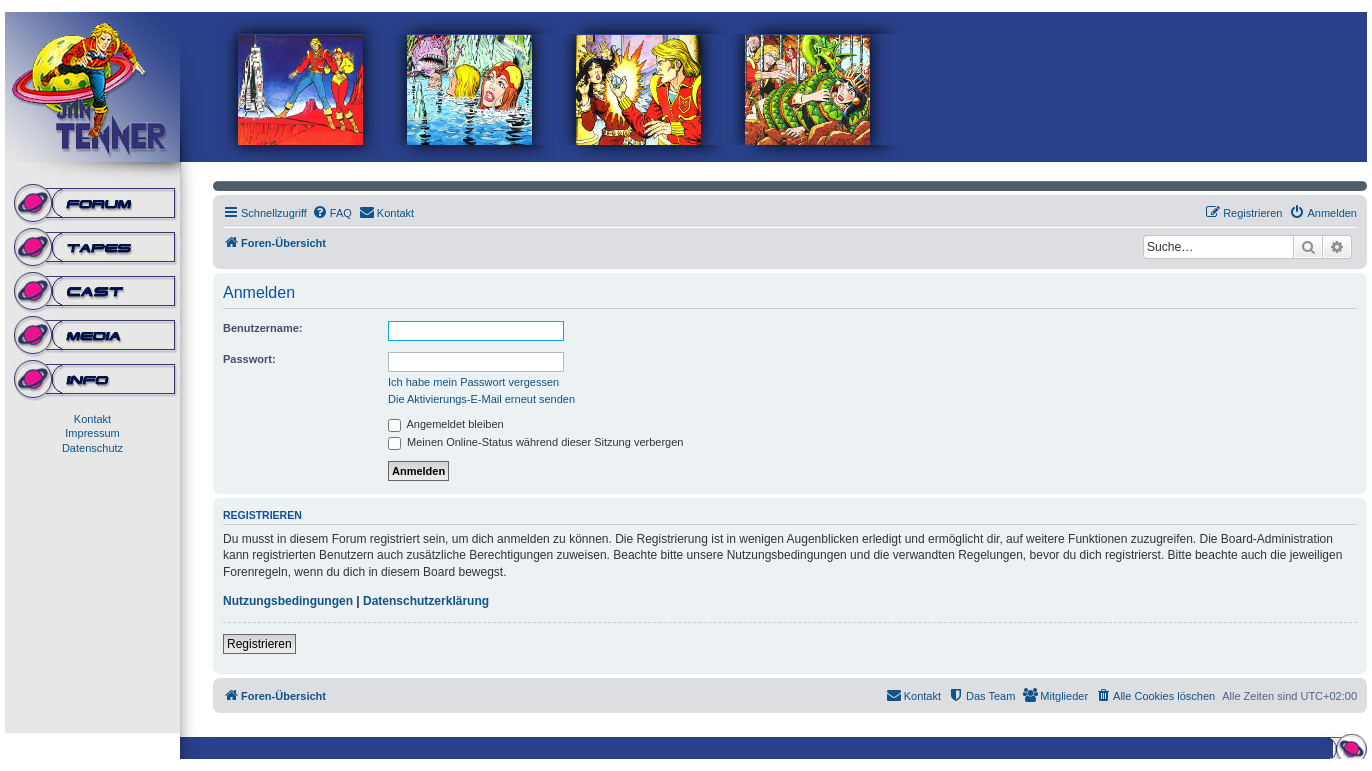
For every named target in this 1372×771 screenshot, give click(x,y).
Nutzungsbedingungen (288, 601)
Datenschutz (92, 448)
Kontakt (92, 419)
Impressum (92, 433)
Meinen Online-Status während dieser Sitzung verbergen (535, 442)
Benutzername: (262, 328)
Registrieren (259, 644)
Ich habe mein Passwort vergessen (473, 382)
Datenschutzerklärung (426, 601)
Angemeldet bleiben (446, 424)
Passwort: (249, 359)
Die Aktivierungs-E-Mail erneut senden (481, 399)
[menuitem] (332, 213)
